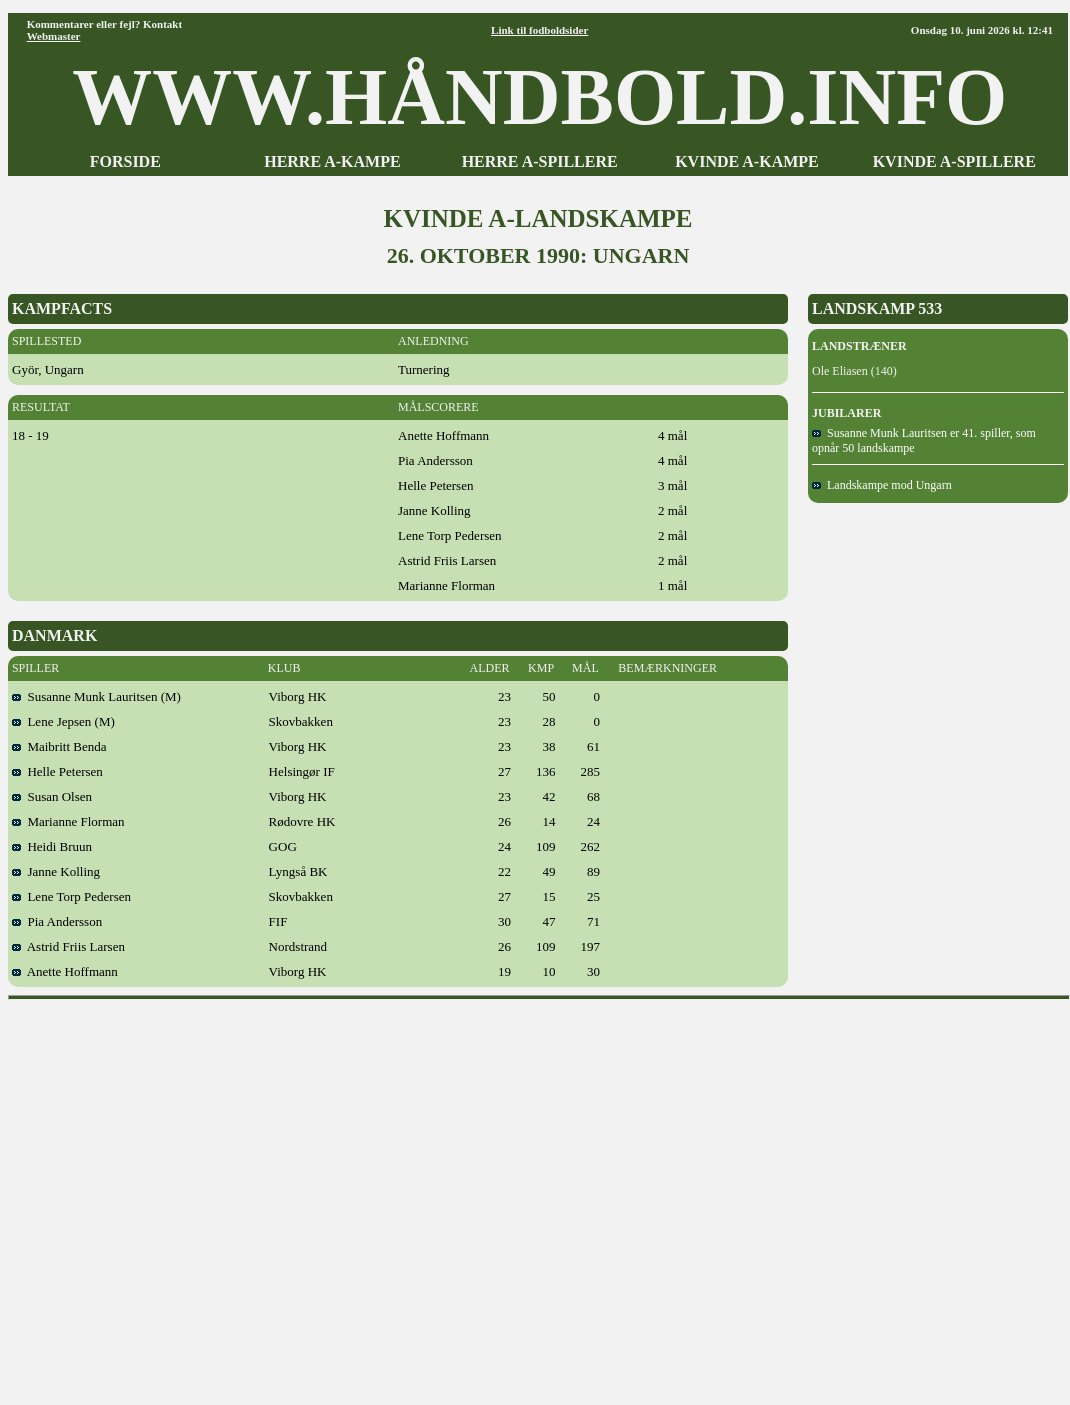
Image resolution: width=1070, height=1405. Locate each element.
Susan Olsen (52, 796)
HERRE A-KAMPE (332, 161)
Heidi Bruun (52, 846)
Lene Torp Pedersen (71, 896)
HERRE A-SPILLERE (540, 161)
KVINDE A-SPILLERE (954, 161)
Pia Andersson (57, 921)
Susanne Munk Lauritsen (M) (96, 696)
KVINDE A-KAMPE (747, 161)
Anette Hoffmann (65, 971)
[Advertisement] (187, 1195)
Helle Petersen (57, 771)
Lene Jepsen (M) (63, 721)
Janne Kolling (56, 871)
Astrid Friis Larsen (68, 946)
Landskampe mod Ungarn (882, 485)
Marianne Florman (68, 821)
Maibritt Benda (59, 746)
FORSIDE (125, 161)
